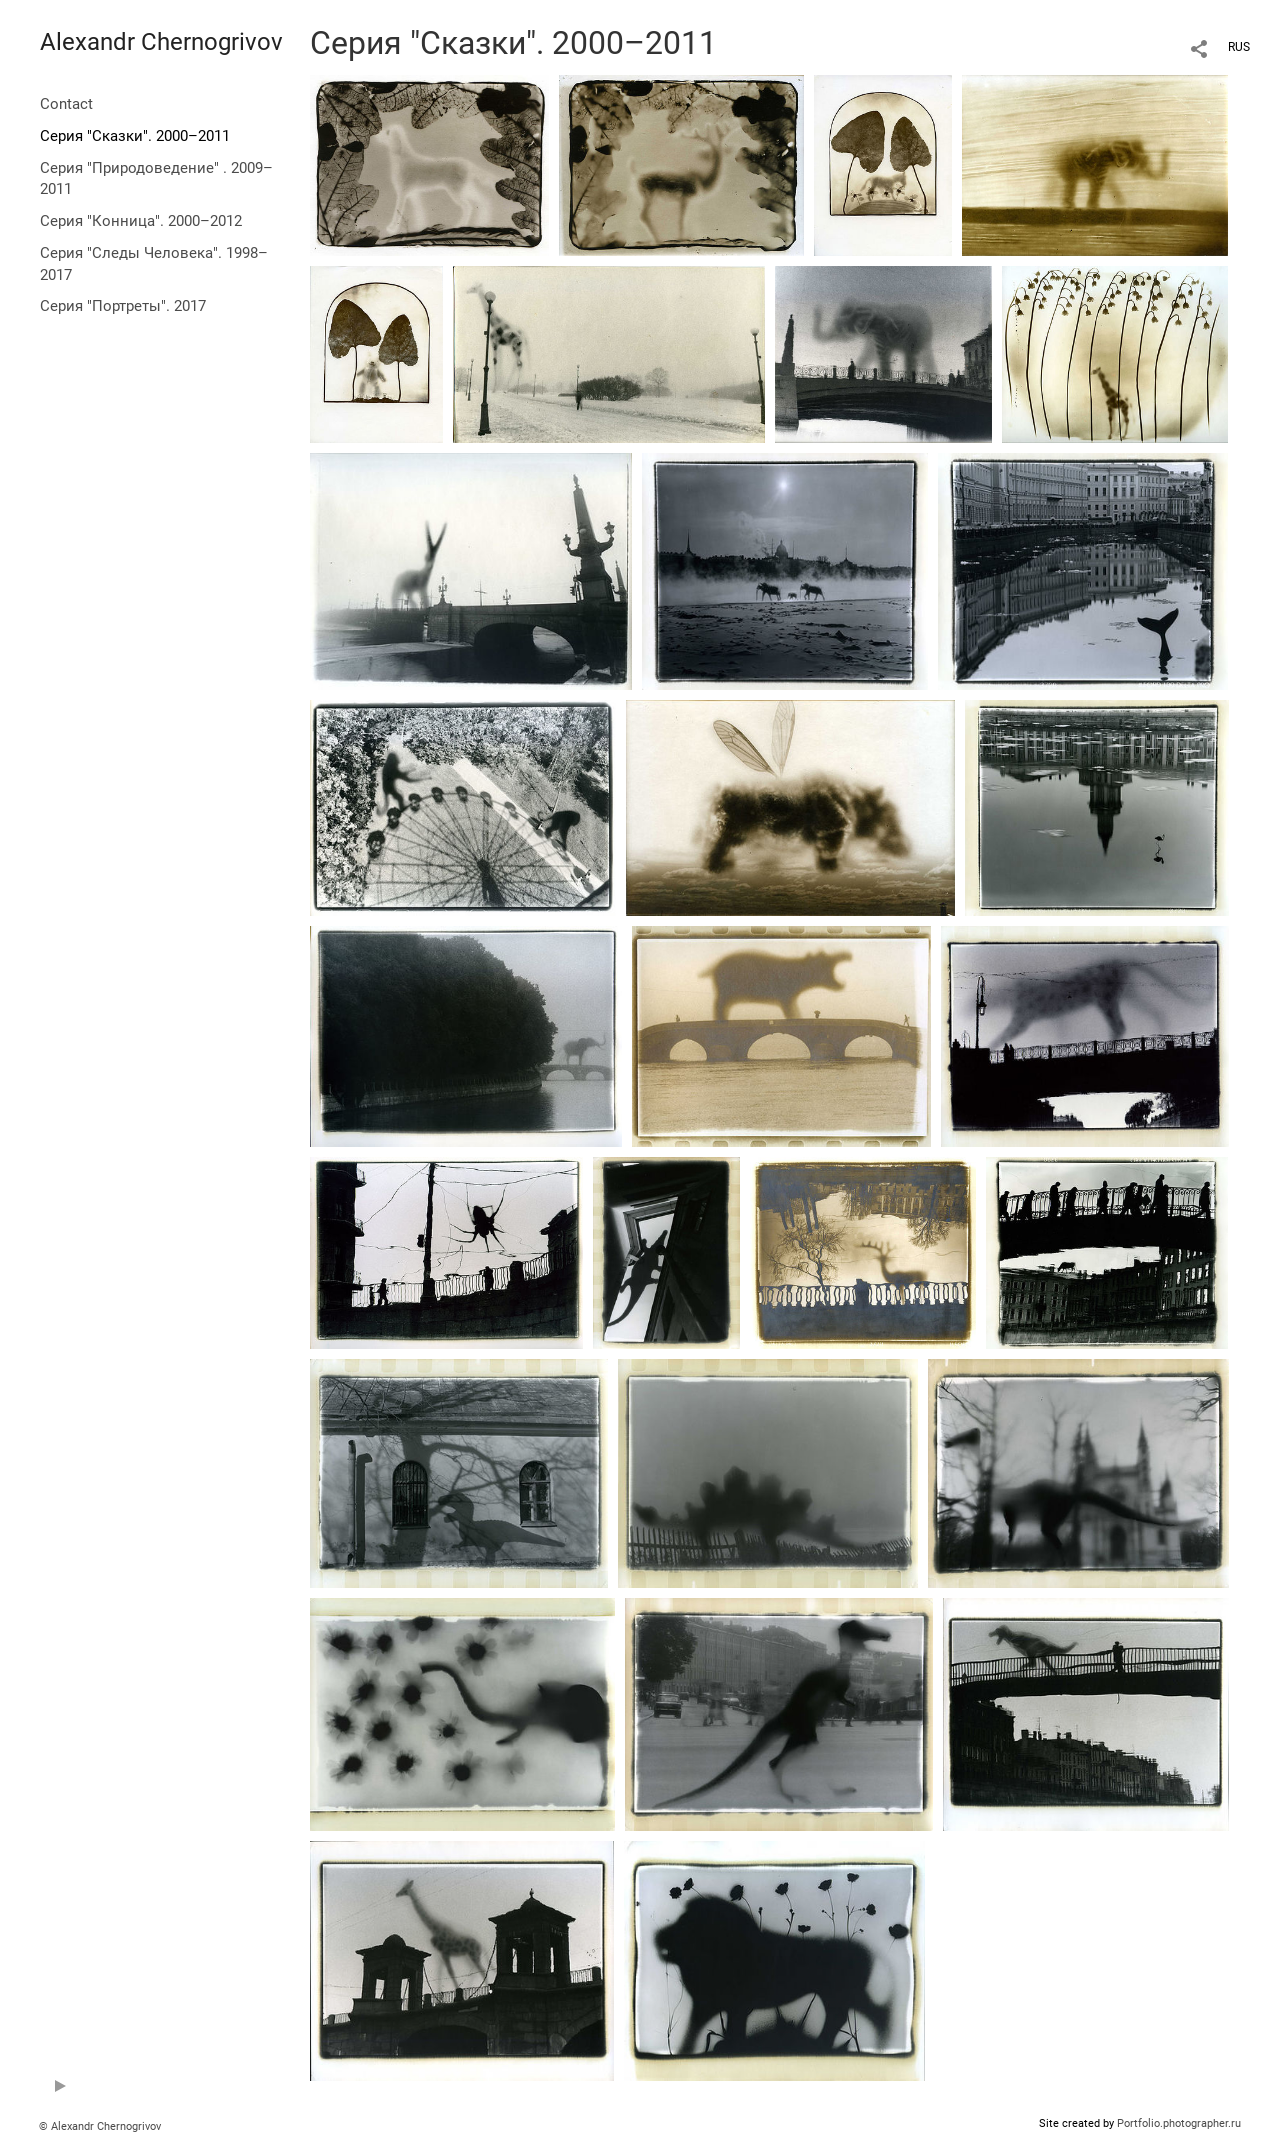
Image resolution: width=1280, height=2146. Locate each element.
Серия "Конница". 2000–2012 (141, 221)
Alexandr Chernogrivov (161, 42)
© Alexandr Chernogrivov (100, 2126)
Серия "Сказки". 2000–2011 (135, 136)
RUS (1239, 47)
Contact (66, 104)
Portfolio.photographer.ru (1179, 2123)
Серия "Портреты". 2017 (123, 306)
